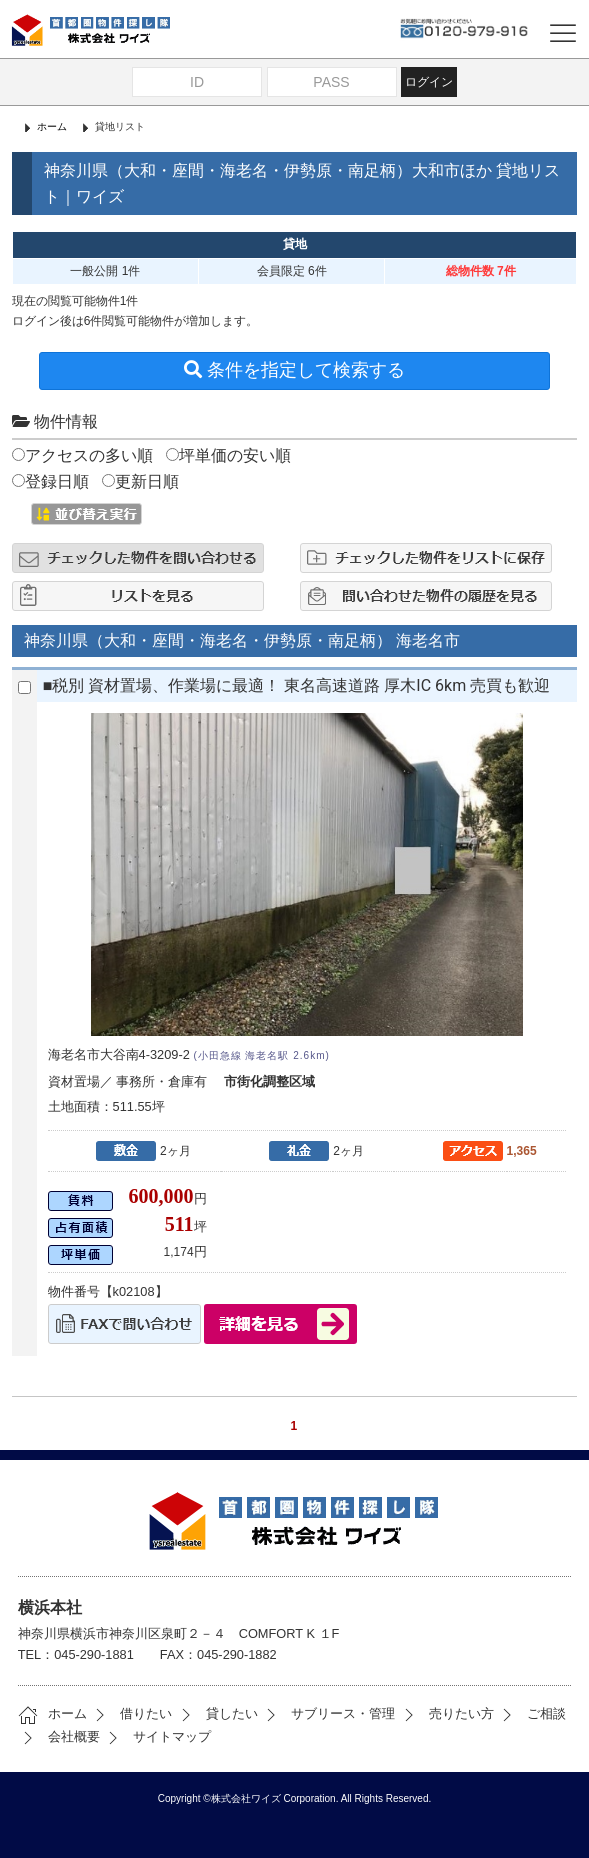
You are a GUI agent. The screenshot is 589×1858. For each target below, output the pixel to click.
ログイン (429, 82)
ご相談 (531, 1713)
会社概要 (59, 1736)
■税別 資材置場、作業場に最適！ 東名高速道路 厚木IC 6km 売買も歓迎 (296, 685)
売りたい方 (446, 1713)
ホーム (52, 126)
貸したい (217, 1713)
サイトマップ (157, 1736)
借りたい (131, 1713)
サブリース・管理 (328, 1713)
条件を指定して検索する (294, 370)
